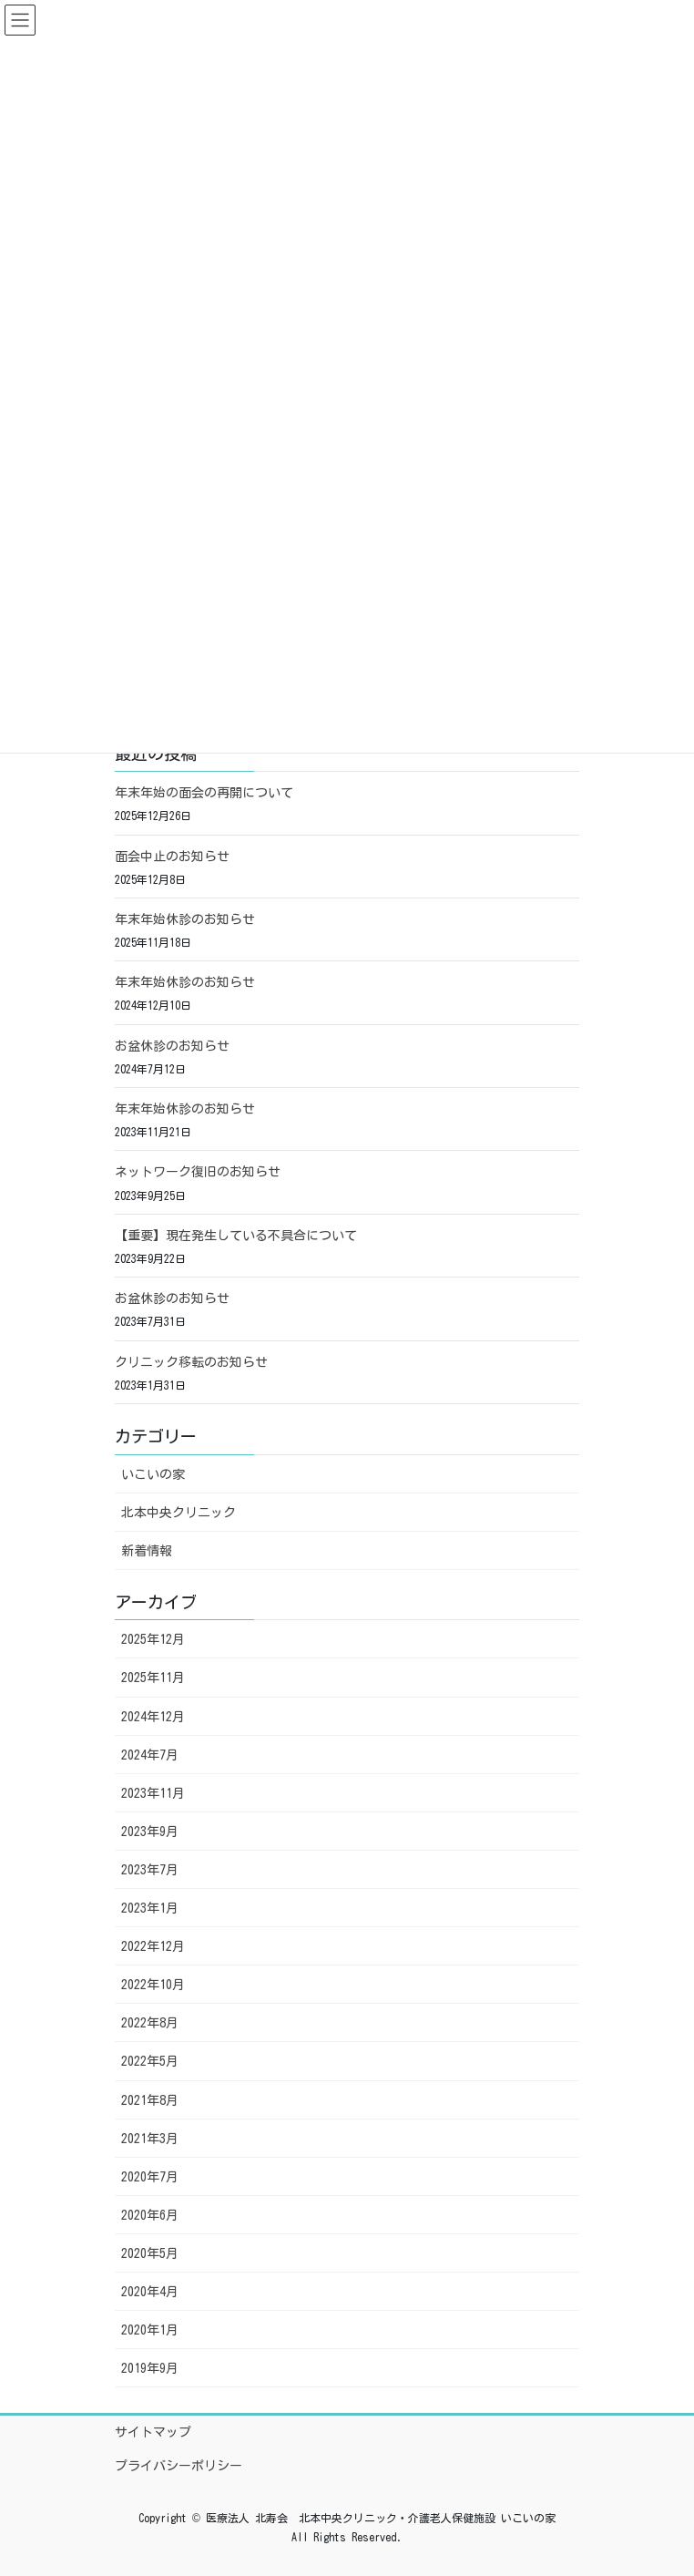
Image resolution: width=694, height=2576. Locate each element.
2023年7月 (150, 1869)
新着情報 (146, 1551)
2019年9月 (150, 2368)
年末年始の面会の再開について (204, 792)
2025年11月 (153, 1677)
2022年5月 (150, 2061)
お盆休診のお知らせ (172, 1046)
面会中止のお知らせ (172, 856)
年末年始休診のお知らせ (185, 919)
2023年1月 (150, 1908)
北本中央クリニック (178, 1512)
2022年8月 (150, 2023)
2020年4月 (150, 2291)
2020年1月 (150, 2330)
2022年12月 (153, 1946)
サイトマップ (153, 2432)
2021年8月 (150, 2100)
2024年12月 (153, 1716)
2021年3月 (150, 2138)
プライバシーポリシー (178, 2465)
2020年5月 (150, 2253)
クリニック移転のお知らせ (191, 1362)
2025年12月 (153, 1639)
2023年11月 (153, 1793)
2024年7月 (150, 1755)
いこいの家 (153, 1474)
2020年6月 (150, 2215)
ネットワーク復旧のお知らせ (198, 1171)
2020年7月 (150, 2177)
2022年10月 (153, 1984)
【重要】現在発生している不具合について (236, 1235)
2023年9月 (150, 1831)
